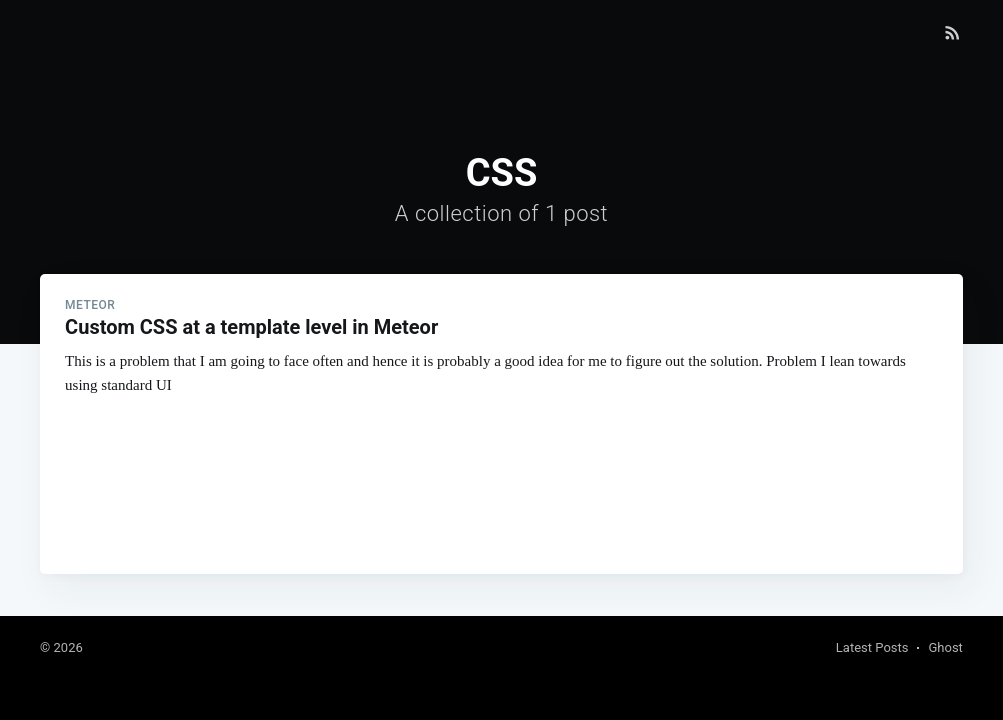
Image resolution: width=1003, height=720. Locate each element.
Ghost (945, 647)
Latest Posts (872, 647)
